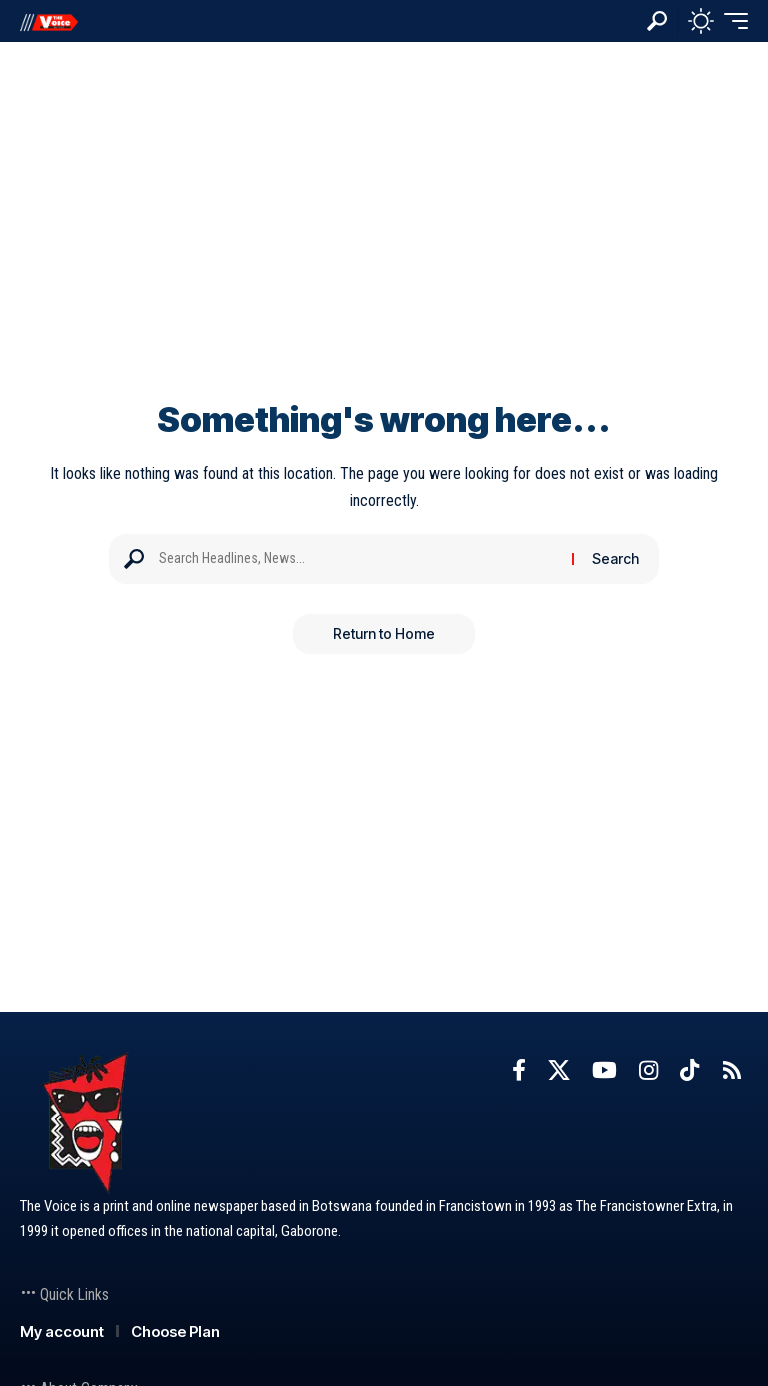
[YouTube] (604, 1070)
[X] (559, 1070)
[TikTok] (689, 1070)
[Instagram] (648, 1070)
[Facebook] (519, 1070)
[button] (657, 21)
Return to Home (384, 633)
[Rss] (732, 1070)
